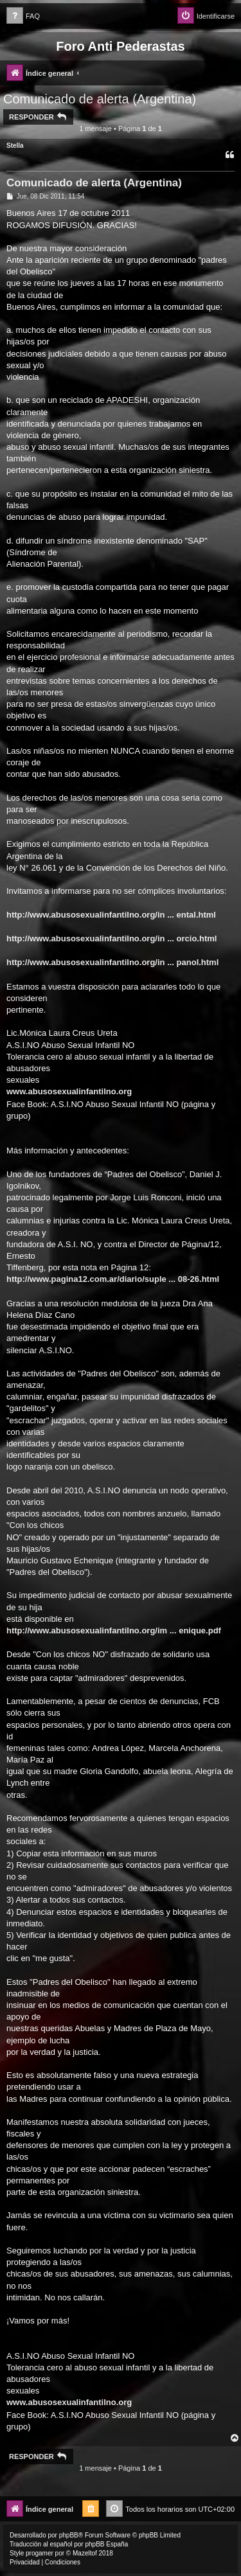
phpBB (68, 2535)
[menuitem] (23, 16)
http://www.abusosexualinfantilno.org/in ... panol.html (112, 962)
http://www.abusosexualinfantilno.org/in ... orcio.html (111, 938)
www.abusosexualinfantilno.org (69, 1091)
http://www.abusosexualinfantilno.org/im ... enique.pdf (113, 1630)
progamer (39, 2553)
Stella (15, 145)
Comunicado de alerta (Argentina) (99, 99)
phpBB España (106, 2544)
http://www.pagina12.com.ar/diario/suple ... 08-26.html (112, 1279)
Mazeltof (85, 2553)
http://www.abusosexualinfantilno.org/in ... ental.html (111, 914)
